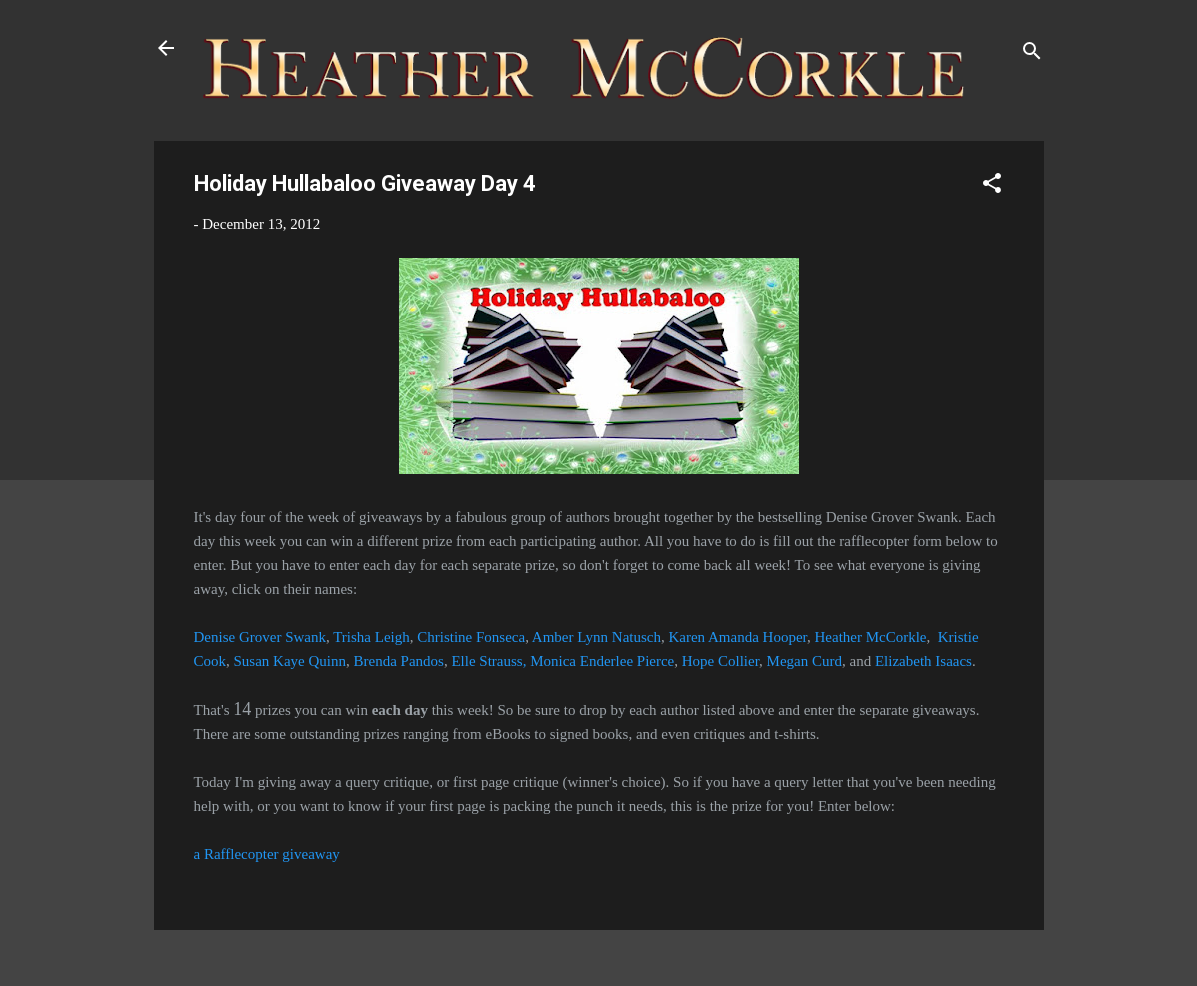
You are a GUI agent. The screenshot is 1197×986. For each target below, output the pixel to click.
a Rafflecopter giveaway (267, 854)
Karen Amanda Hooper (737, 637)
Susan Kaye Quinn (290, 661)
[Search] (1032, 54)
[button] (992, 186)
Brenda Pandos (399, 661)
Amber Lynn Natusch (596, 637)
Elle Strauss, (488, 661)
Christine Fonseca (471, 637)
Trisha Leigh (371, 637)
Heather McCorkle (870, 637)
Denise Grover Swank (260, 637)
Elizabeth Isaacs (923, 661)
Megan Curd (804, 661)
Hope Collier (720, 661)
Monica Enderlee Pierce (602, 661)
